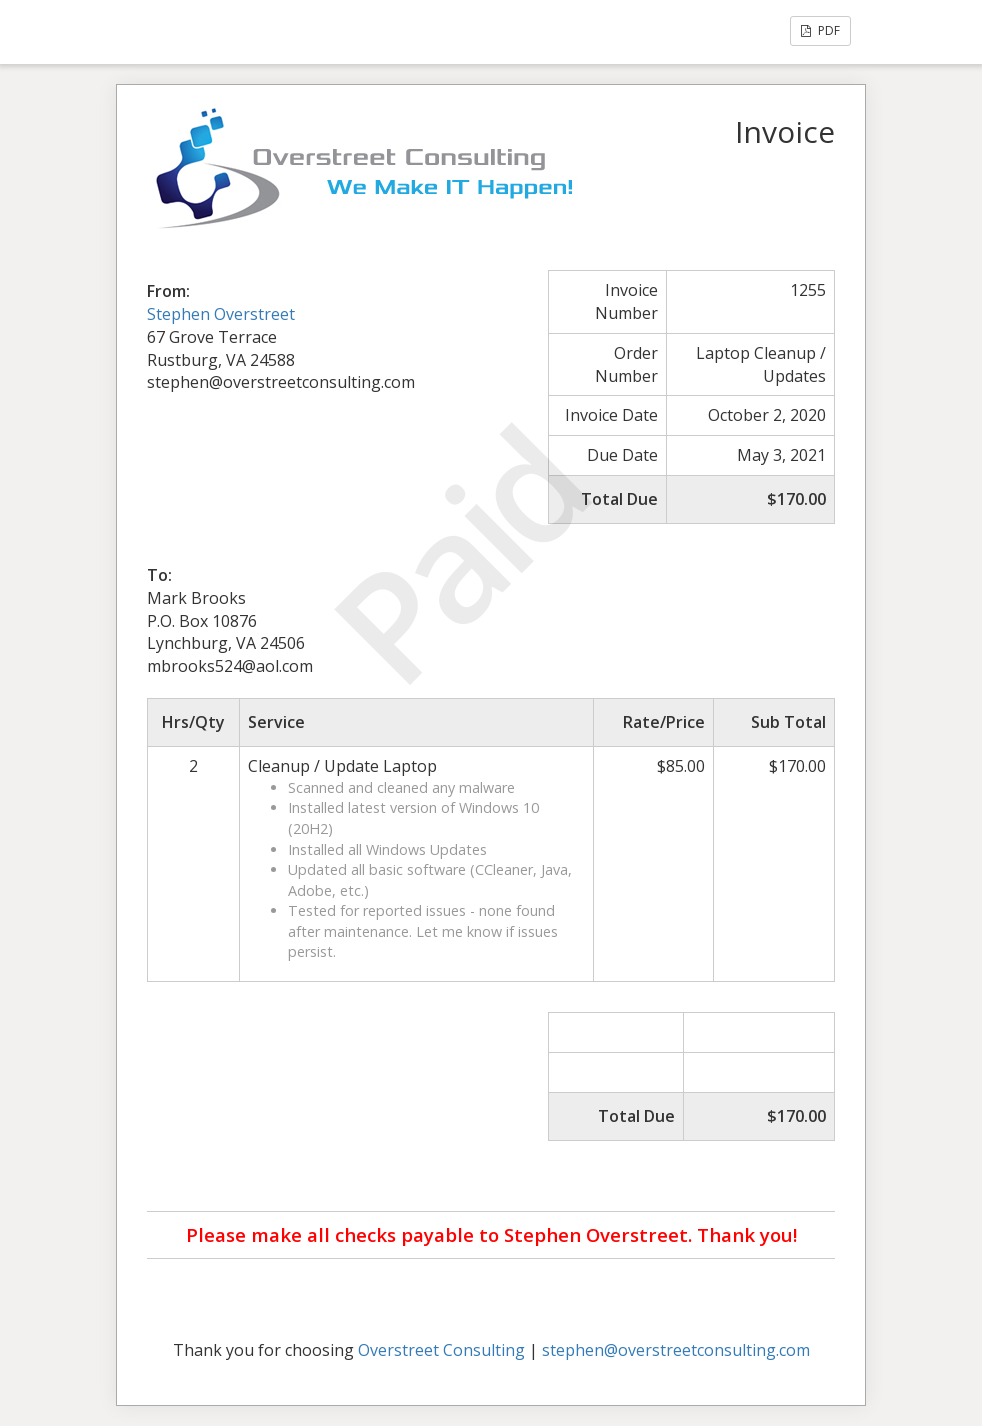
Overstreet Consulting (441, 1350)
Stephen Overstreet (221, 314)
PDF (820, 30)
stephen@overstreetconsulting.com (676, 1350)
